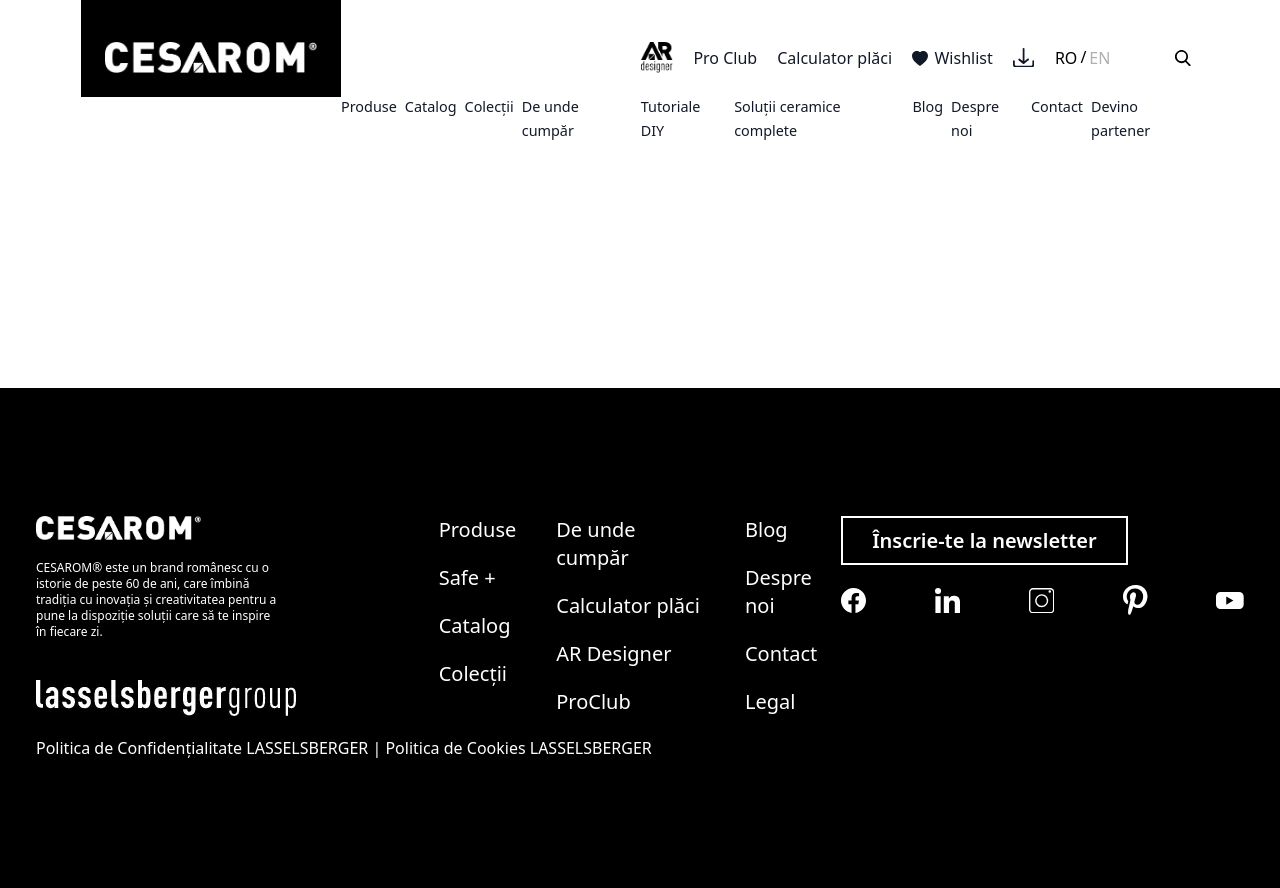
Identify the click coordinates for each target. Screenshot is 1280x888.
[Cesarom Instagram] (1041, 600)
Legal (770, 701)
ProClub (593, 701)
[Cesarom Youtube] (1230, 600)
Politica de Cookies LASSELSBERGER (518, 748)
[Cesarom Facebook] (853, 600)
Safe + (467, 577)
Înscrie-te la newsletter (984, 540)
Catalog (431, 106)
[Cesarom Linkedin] (947, 600)
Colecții (489, 106)
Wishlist (952, 58)
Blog (927, 106)
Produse (369, 106)
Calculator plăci (834, 58)
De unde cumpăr (595, 543)
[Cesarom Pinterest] (1135, 600)
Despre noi (778, 591)
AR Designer (613, 653)
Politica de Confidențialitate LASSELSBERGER (202, 748)
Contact (1057, 106)
